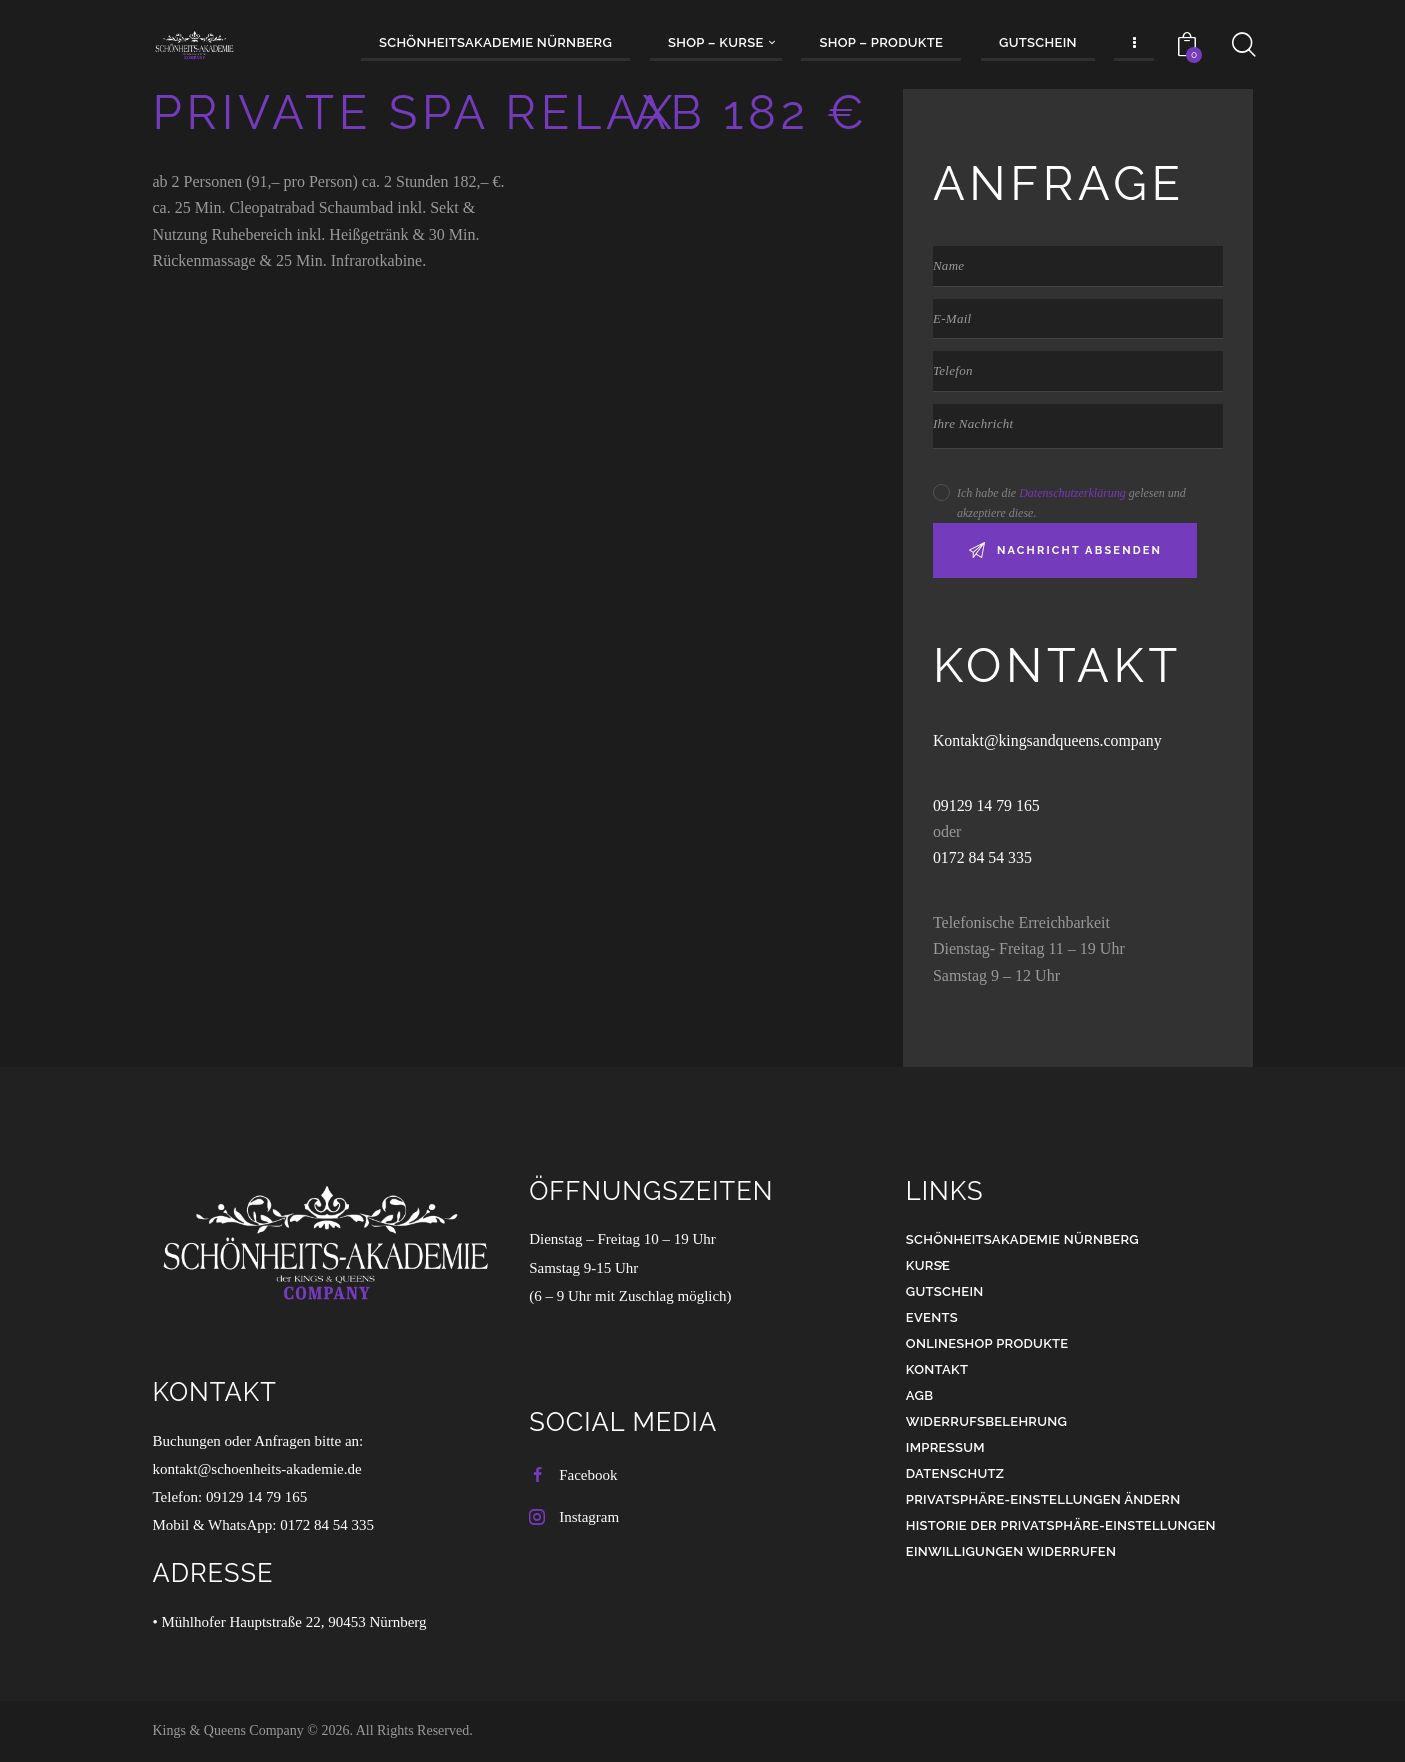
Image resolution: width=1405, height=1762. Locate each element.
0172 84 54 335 (983, 857)
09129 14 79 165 (989, 805)
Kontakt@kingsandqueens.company (1048, 740)
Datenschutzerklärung (1072, 493)
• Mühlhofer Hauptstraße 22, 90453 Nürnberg (290, 1622)
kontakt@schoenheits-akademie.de (257, 1469)
